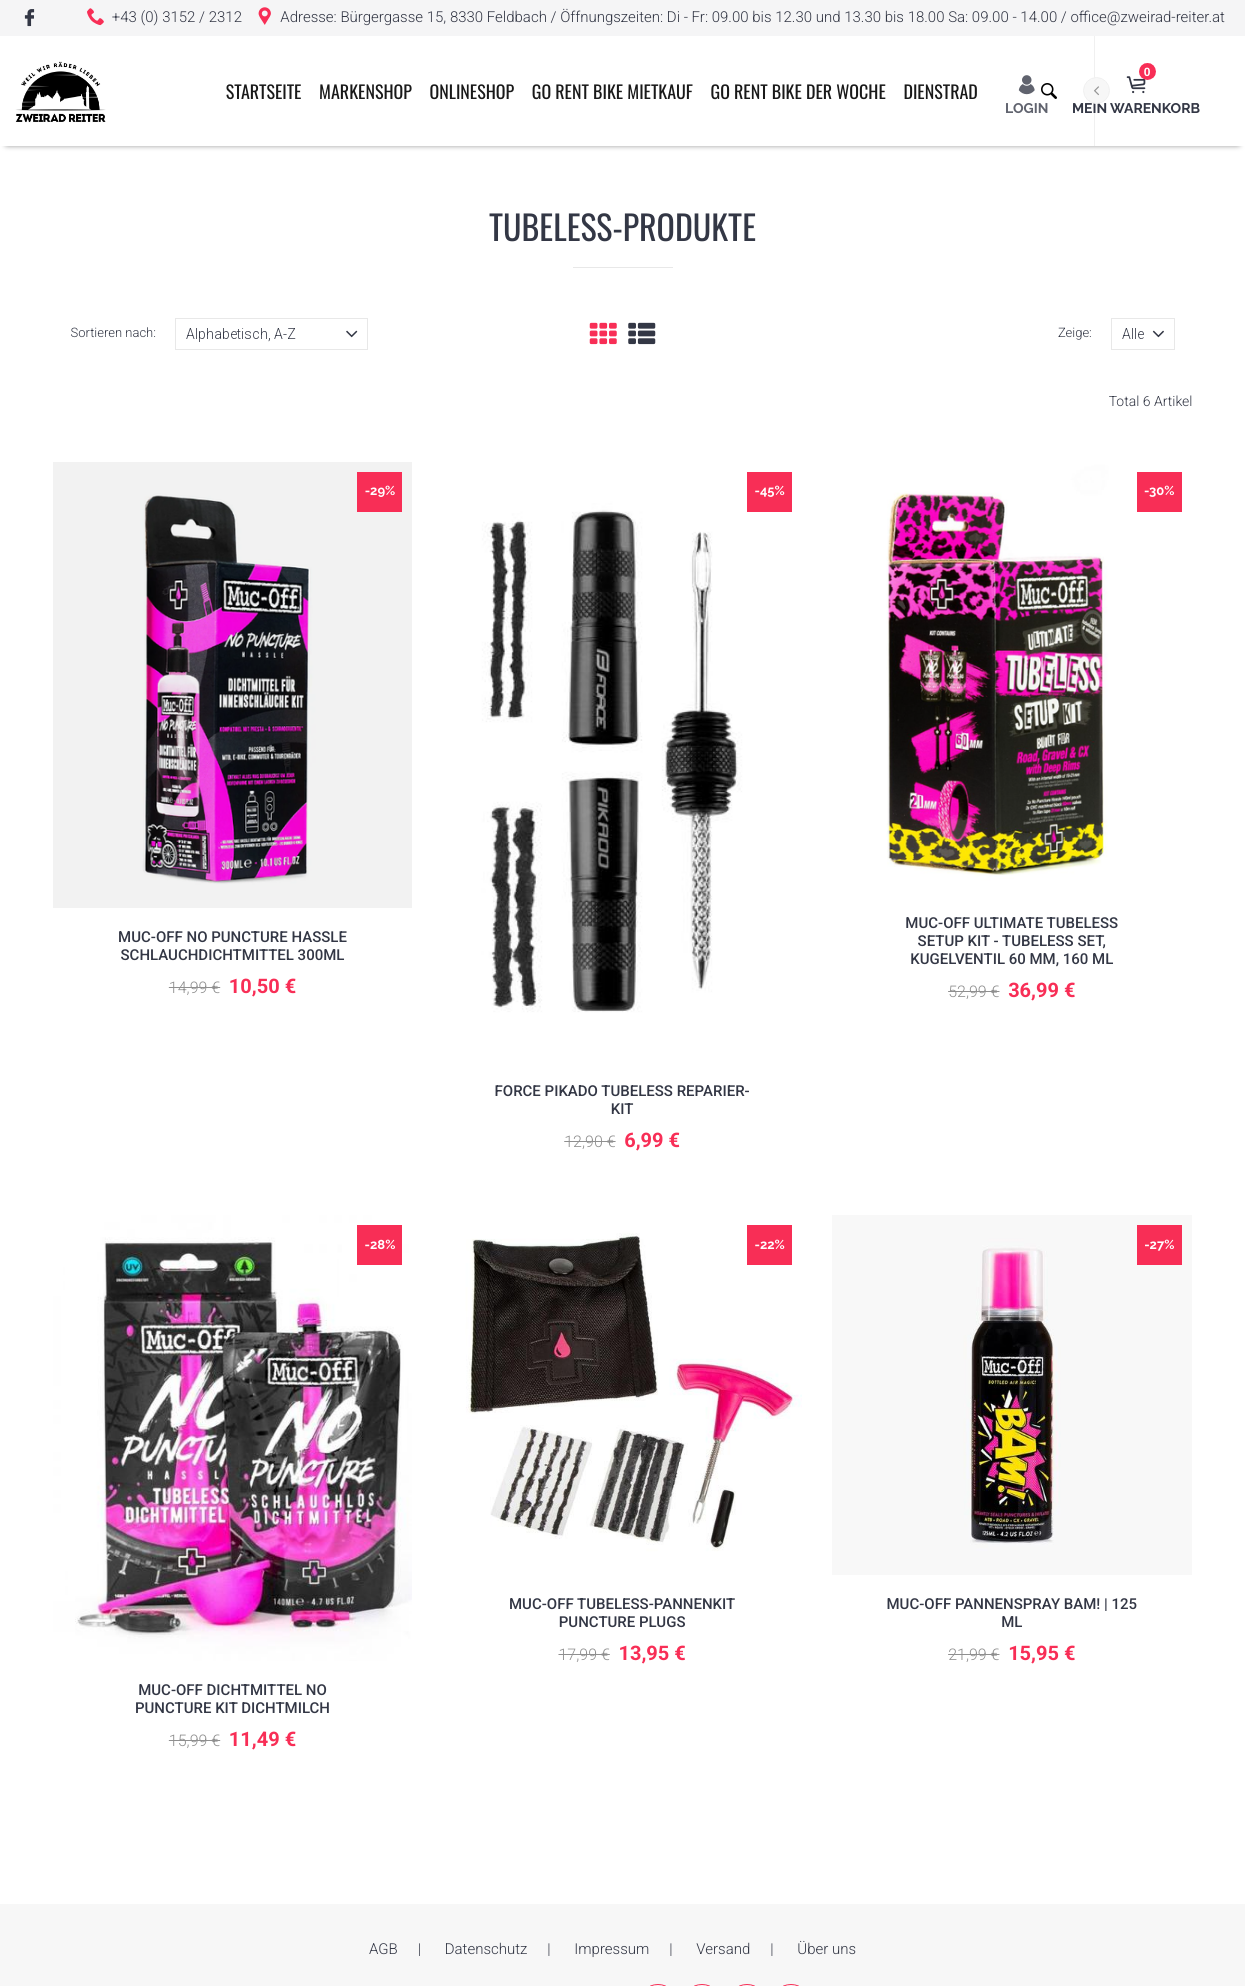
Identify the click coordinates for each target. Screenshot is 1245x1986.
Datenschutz (486, 1949)
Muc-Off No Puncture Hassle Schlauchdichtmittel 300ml (232, 946)
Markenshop (388, 202)
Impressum (611, 1949)
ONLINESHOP (494, 202)
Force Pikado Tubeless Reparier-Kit (622, 1100)
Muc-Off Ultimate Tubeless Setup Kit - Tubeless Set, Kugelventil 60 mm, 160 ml (1011, 941)
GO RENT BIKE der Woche (820, 202)
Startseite (286, 202)
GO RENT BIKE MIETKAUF (634, 202)
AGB (383, 1949)
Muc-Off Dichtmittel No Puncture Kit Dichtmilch (232, 1699)
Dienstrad (963, 202)
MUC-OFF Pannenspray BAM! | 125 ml (1011, 1613)
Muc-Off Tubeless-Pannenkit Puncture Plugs (622, 1613)
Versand (723, 1949)
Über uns (826, 1949)
